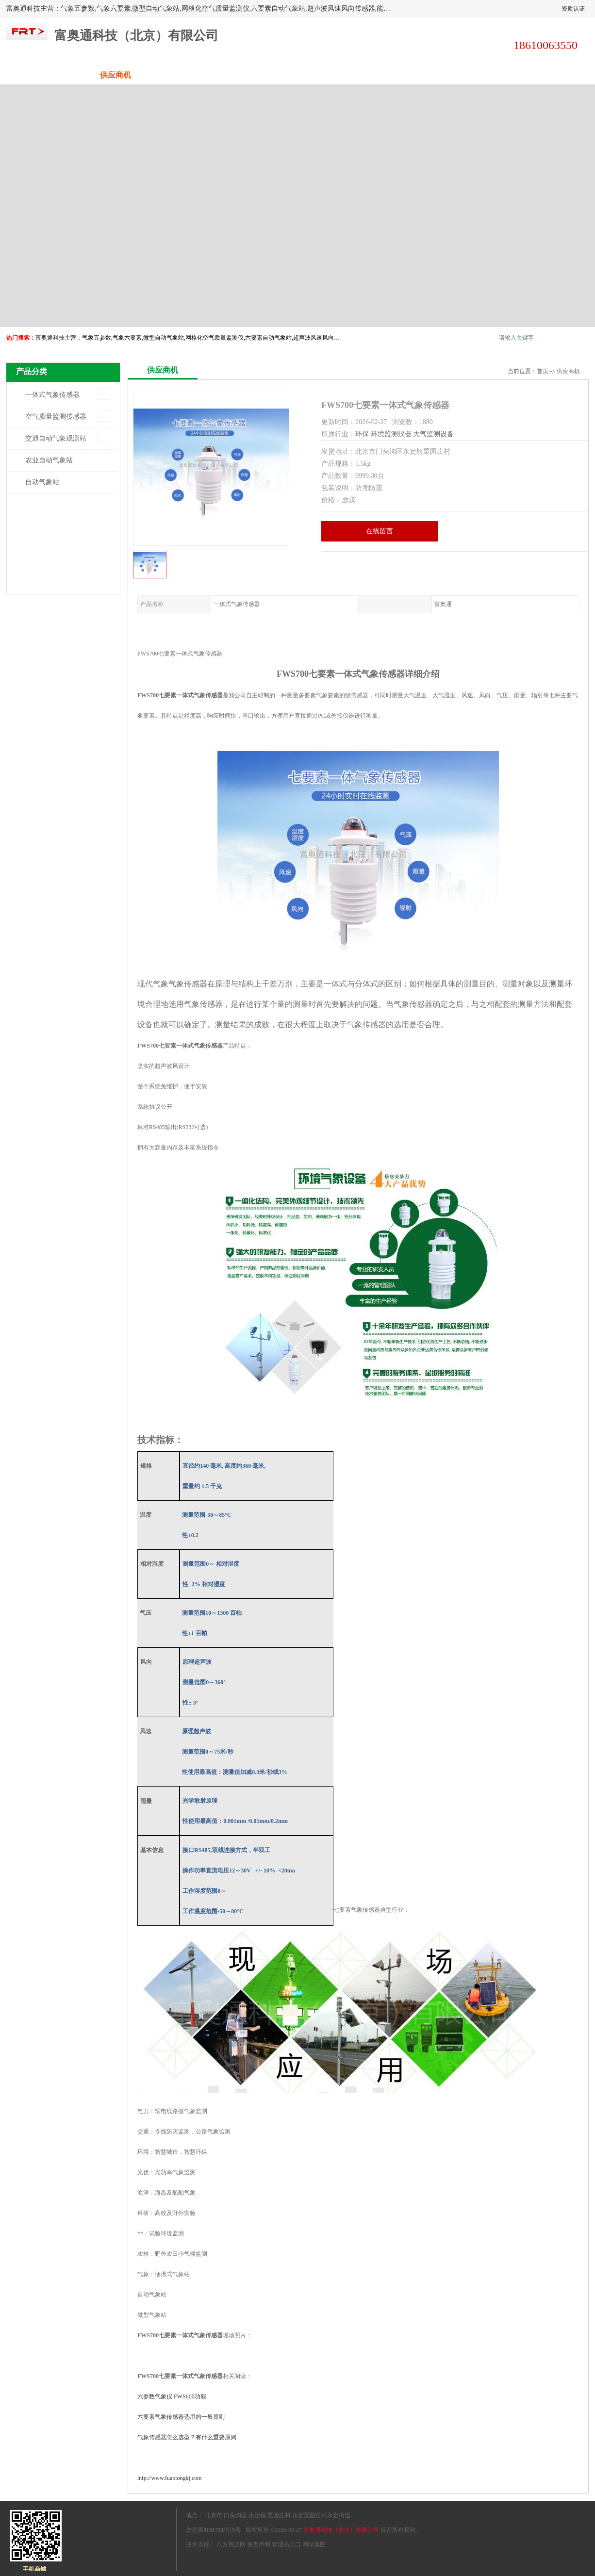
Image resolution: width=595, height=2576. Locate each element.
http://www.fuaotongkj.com (169, 2478)
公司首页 (42, 75)
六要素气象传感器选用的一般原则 (181, 2416)
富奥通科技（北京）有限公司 (341, 2530)
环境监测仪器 (391, 434)
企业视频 (188, 75)
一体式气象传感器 (52, 394)
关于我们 (261, 75)
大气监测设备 (433, 434)
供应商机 (115, 75)
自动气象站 (42, 482)
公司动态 (333, 75)
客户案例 (406, 75)
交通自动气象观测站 (55, 438)
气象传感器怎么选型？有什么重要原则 (186, 2437)
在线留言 (379, 531)
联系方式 (552, 75)
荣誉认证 (479, 75)
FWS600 (171, 2396)
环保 (362, 434)
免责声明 (258, 2544)
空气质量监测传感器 (55, 416)
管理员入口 (286, 2544)
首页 (542, 371)
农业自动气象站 (49, 460)
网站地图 (314, 2544)
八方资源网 (231, 2544)
